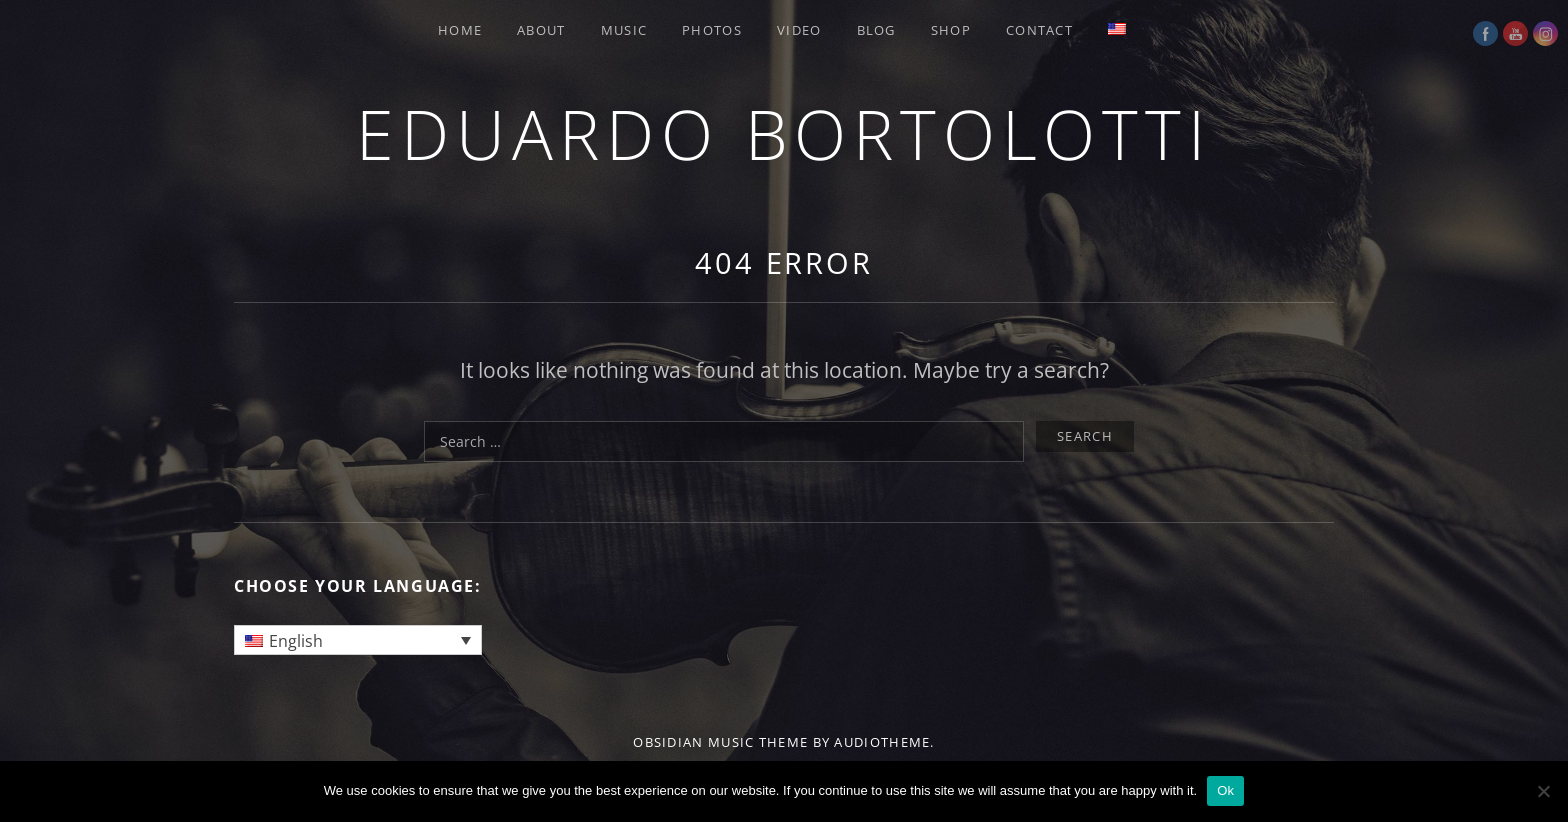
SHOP (951, 30)
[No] (1543, 791)
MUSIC (624, 30)
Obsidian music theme (720, 742)
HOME (460, 30)
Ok (1225, 790)
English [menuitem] (296, 641)
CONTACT (1039, 30)
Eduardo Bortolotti (783, 133)
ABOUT (541, 30)
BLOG (876, 30)
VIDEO (799, 30)
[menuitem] (1119, 29)
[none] (358, 640)
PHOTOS (712, 30)
